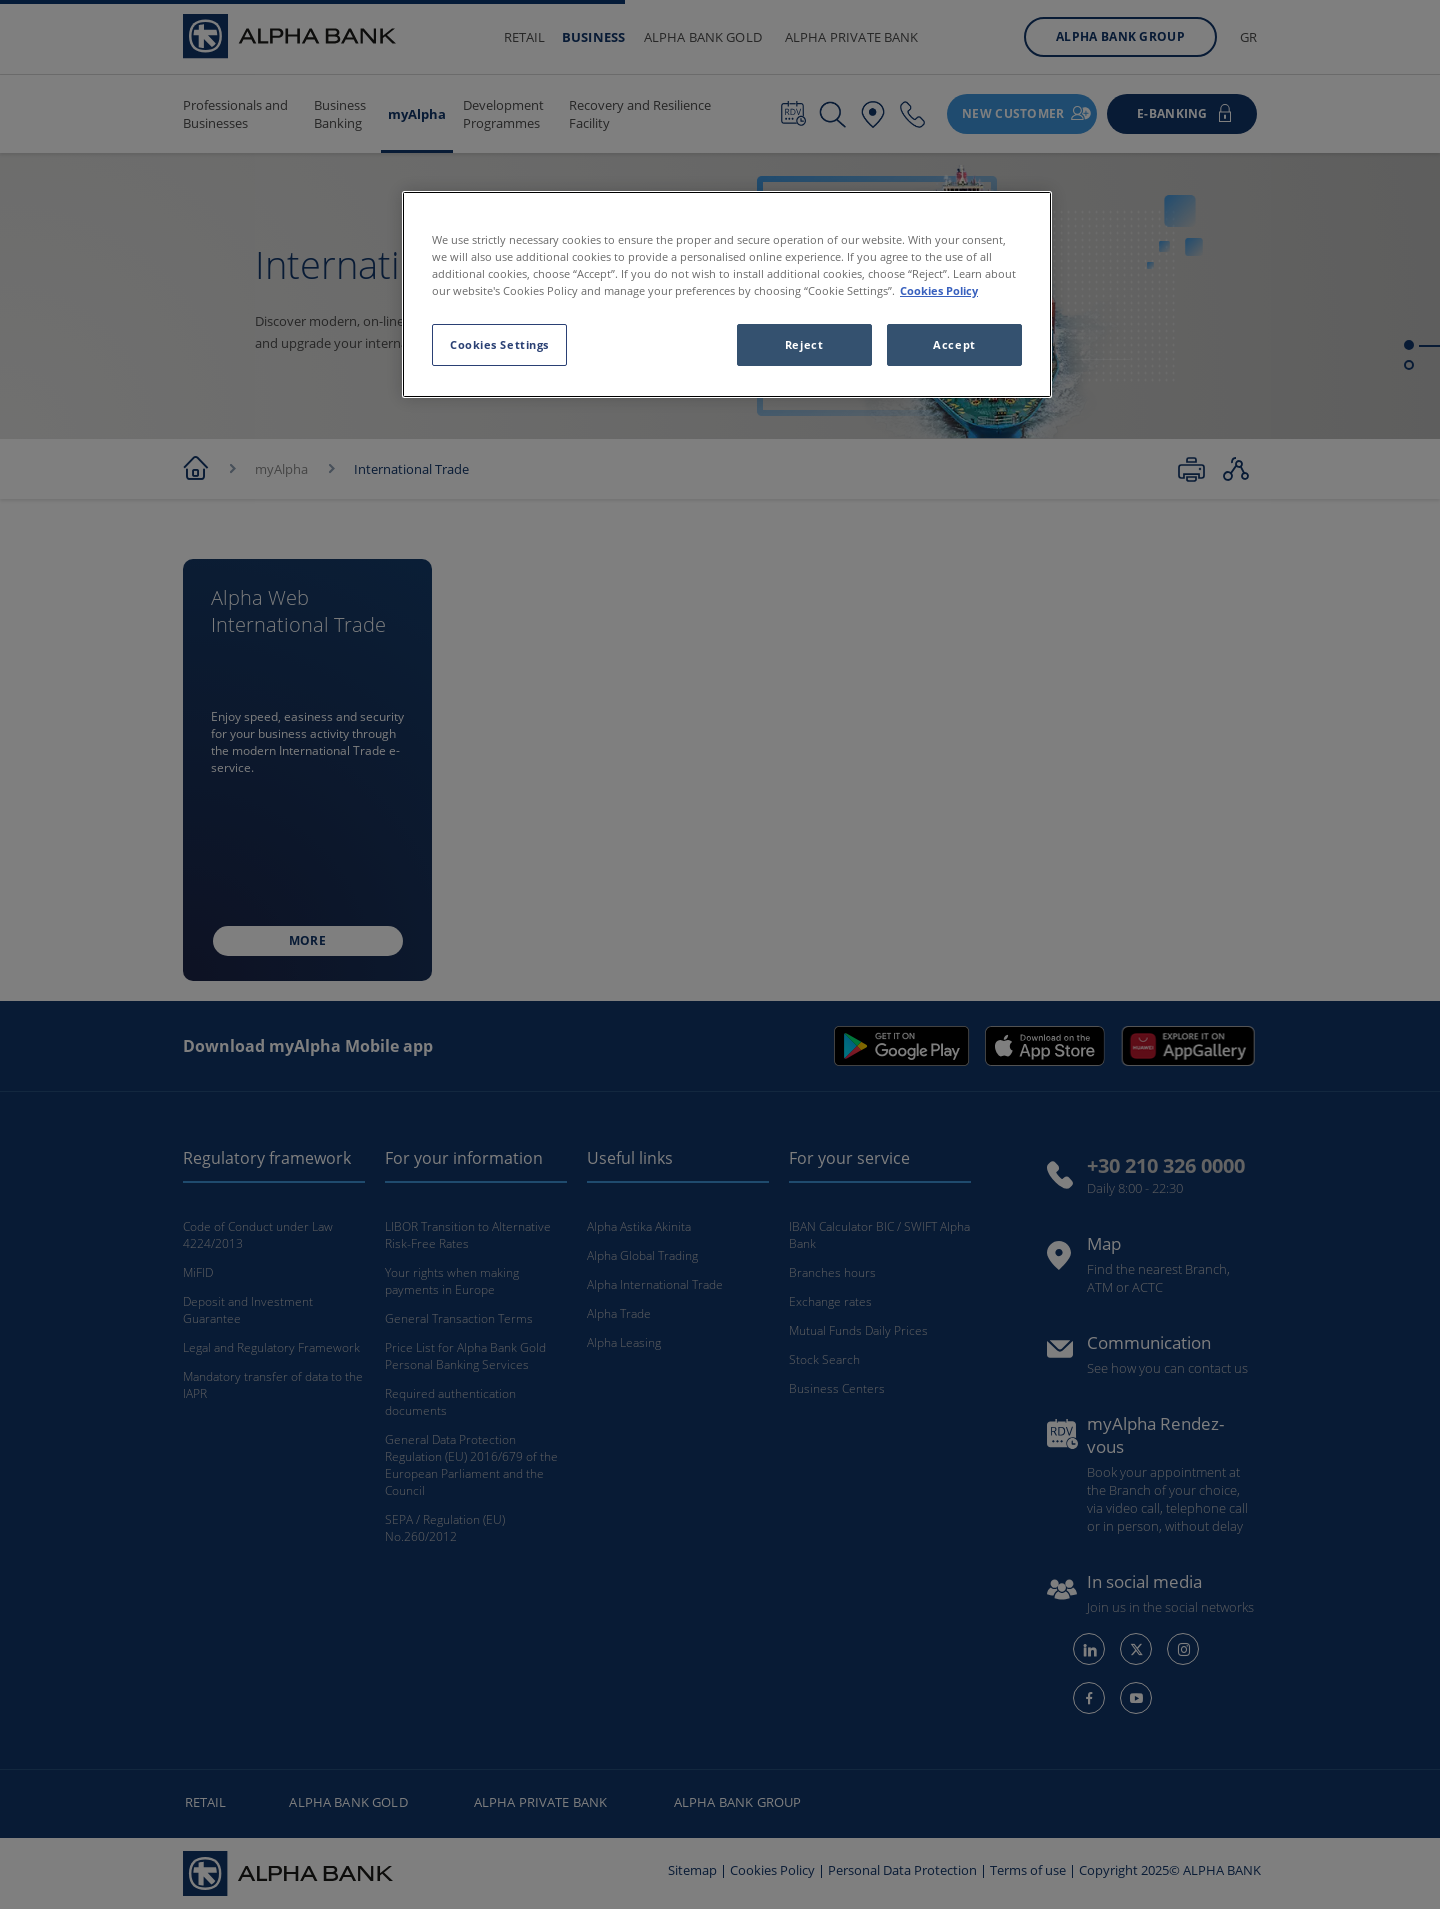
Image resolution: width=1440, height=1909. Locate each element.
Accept (954, 344)
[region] (727, 294)
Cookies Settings (499, 344)
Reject (804, 344)
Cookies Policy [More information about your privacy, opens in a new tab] (939, 290)
